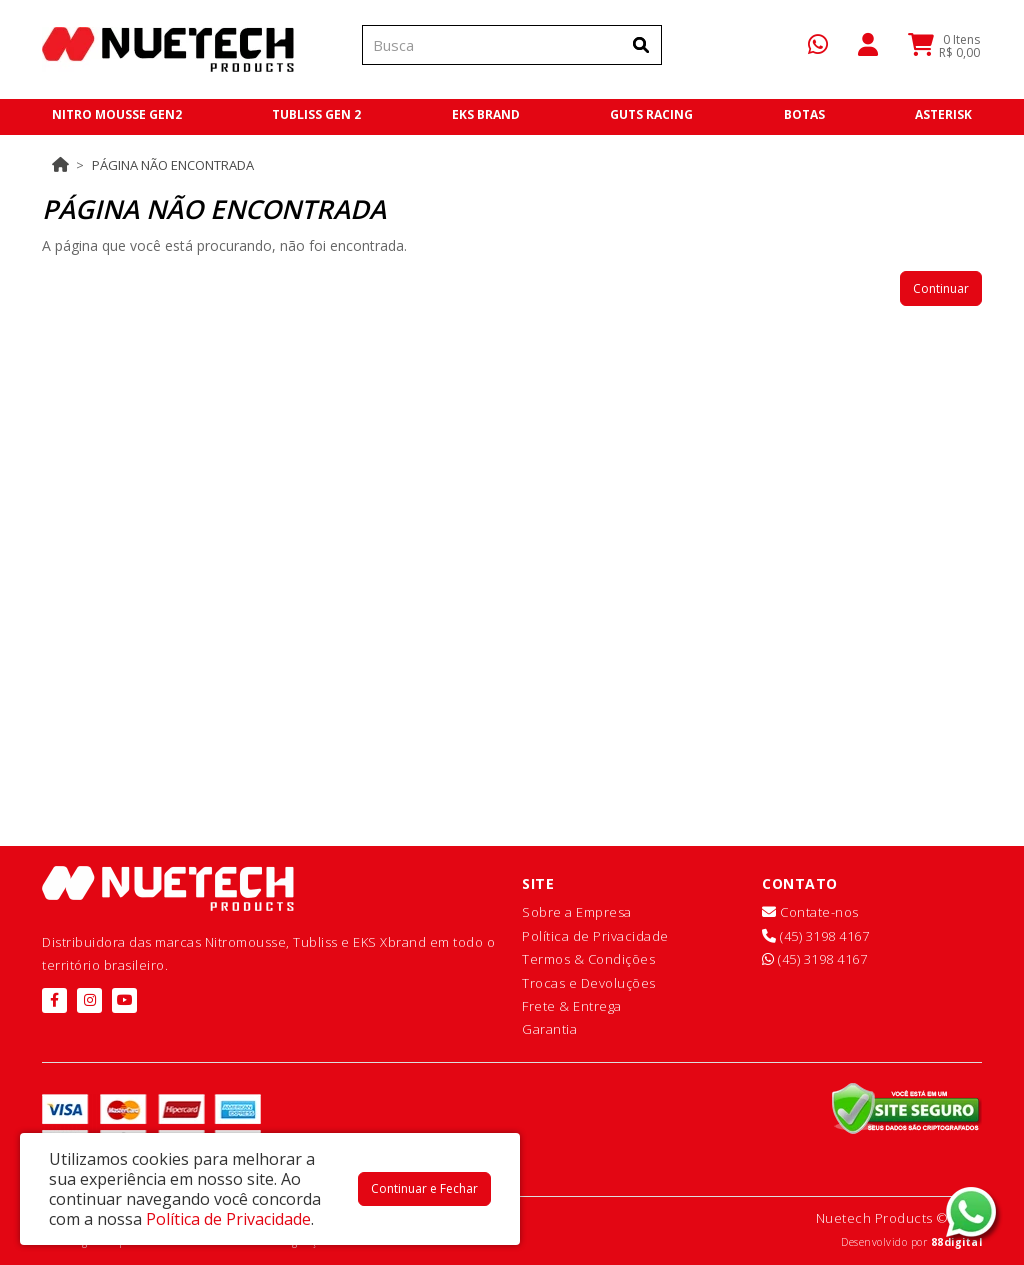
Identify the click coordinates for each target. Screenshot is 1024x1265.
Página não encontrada (173, 165)
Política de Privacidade (595, 936)
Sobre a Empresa (577, 912)
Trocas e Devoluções (589, 983)
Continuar (941, 288)
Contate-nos (810, 912)
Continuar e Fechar (424, 1188)
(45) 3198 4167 (815, 936)
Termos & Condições (588, 959)
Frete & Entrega (572, 1006)
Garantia (549, 1029)
